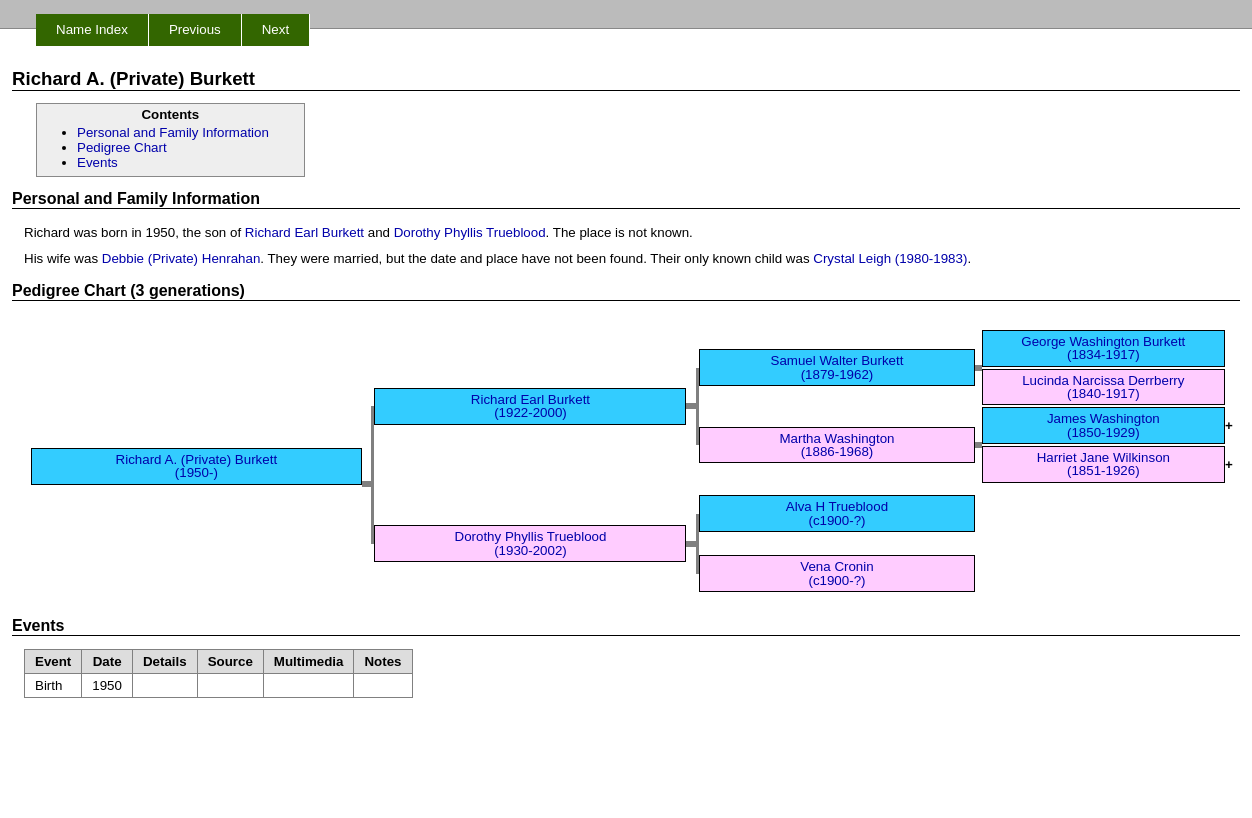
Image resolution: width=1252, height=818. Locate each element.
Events (97, 162)
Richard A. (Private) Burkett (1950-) (196, 466)
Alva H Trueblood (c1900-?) (837, 513)
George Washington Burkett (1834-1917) (1103, 348)
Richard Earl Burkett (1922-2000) (530, 406)
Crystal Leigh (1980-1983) (890, 258)
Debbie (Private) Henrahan (181, 258)
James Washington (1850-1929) (1103, 425)
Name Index (92, 29)
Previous (195, 29)
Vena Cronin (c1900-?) (836, 573)
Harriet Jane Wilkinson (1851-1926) (1103, 464)
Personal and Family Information (173, 132)
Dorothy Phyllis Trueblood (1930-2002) (531, 543)
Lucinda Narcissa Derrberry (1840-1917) (1103, 387)
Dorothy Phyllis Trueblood (470, 232)
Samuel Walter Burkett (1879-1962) (837, 367)
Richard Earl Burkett (304, 232)
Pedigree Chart (122, 147)
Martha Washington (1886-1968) (836, 445)
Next (275, 29)
